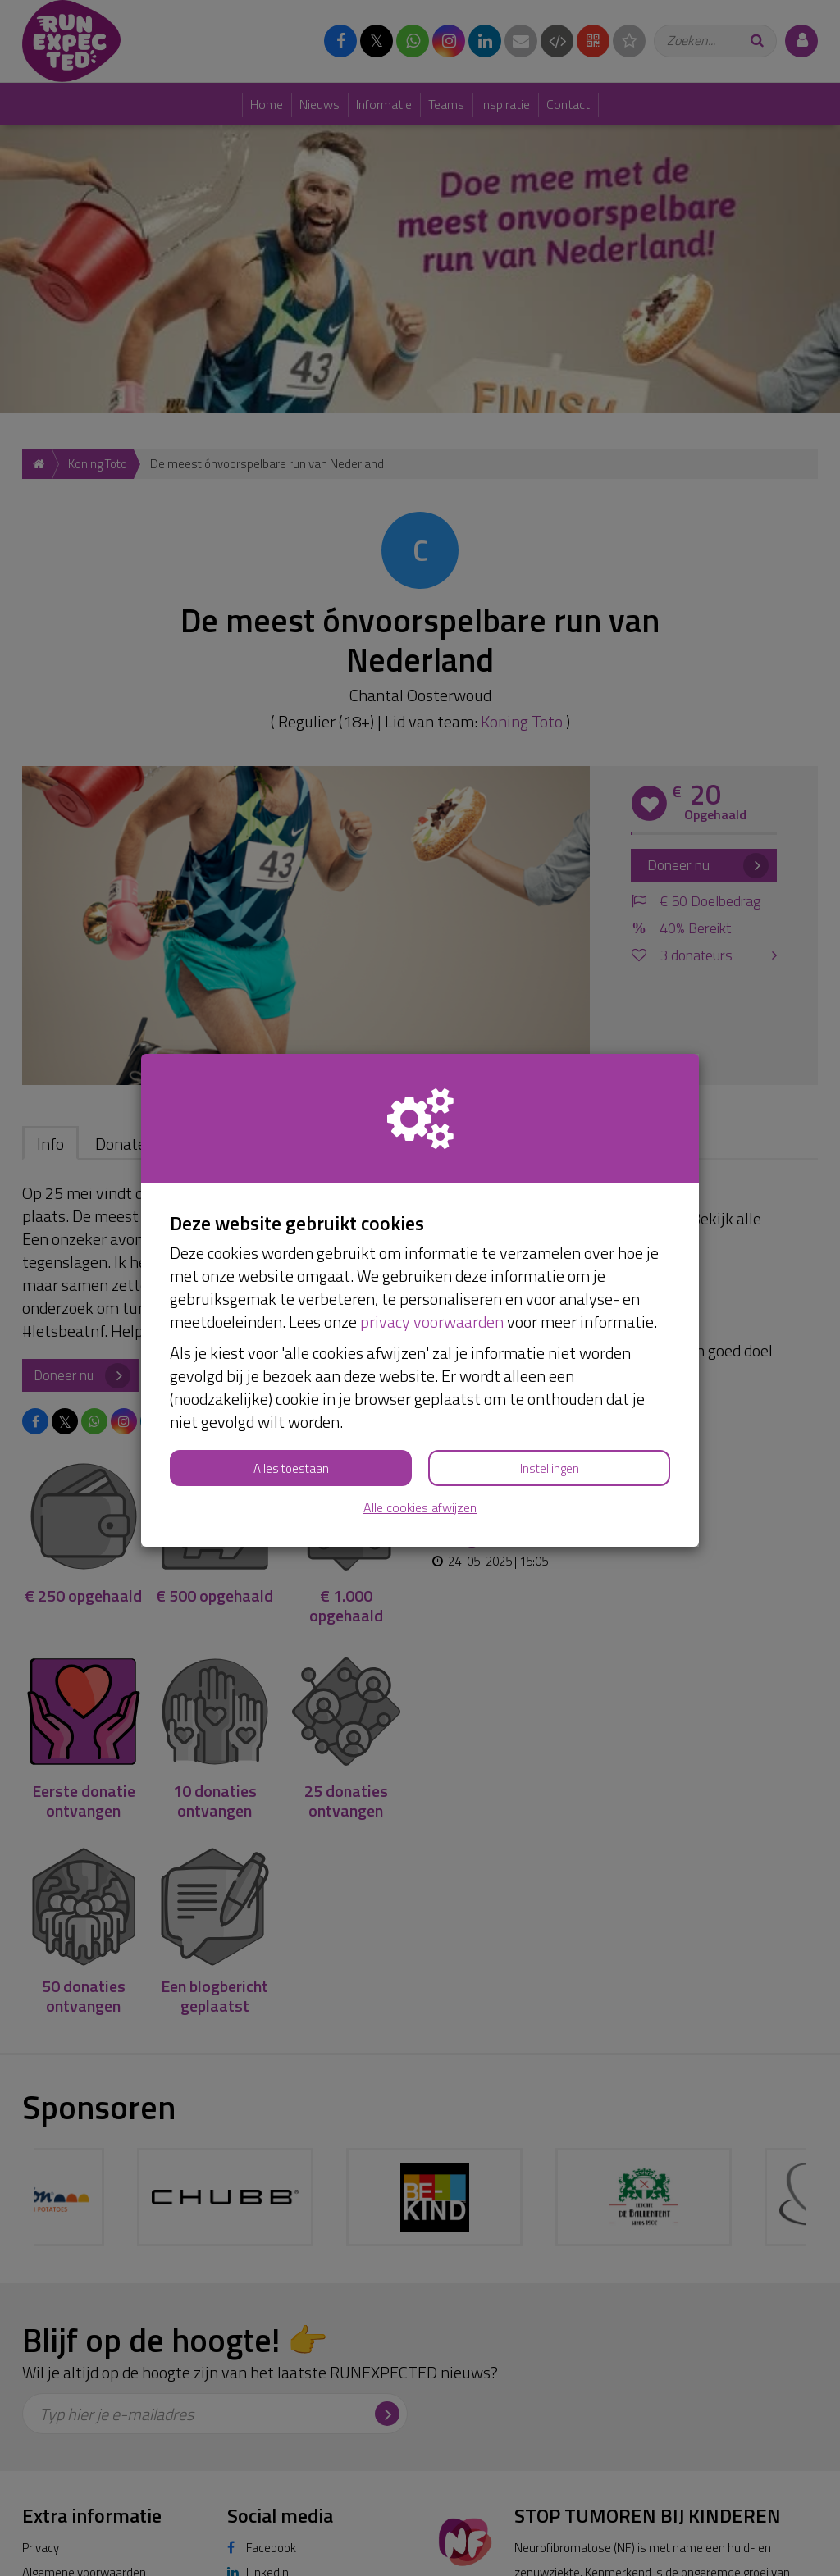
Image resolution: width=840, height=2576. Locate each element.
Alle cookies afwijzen (420, 1507)
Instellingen (549, 1468)
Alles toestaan (291, 1468)
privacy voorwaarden (432, 1321)
